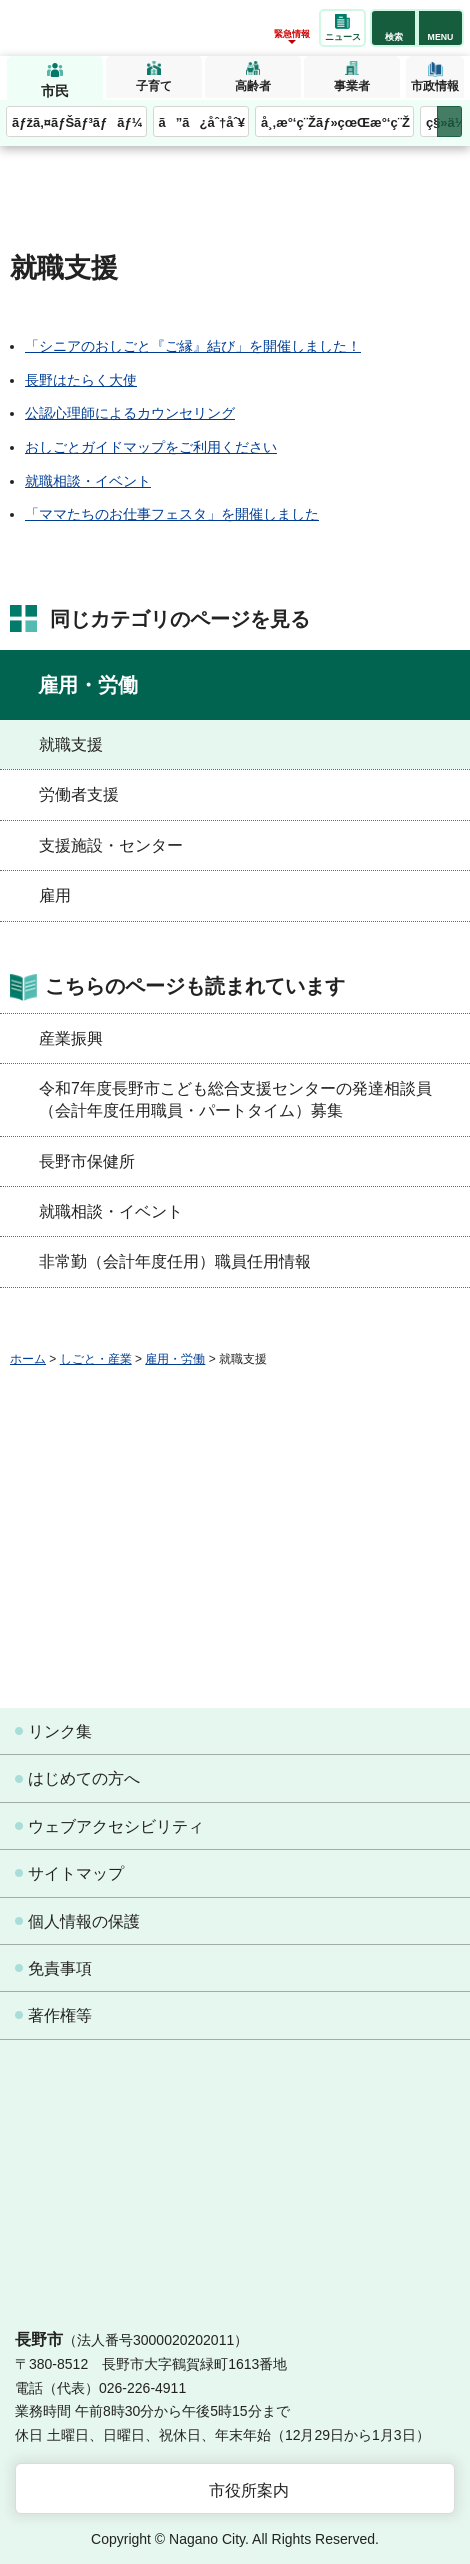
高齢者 (253, 86)
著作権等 (60, 2015)
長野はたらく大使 (81, 380)
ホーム (28, 1359)
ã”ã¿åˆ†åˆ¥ (202, 122)
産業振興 (71, 1038)
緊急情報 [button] (292, 34)
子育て (154, 86)
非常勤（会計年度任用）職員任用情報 (175, 1261)
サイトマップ (76, 1873)
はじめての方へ (84, 1778)
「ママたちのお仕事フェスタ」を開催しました (172, 514)
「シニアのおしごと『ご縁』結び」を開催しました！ (193, 346)
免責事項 (60, 1968)
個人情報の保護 (84, 1921)
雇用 (55, 895)
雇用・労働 (88, 685)
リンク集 (60, 1731)
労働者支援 (79, 794)
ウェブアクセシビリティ (116, 1826)
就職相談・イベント (88, 481)
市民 (55, 91)
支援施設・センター (111, 845)
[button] (393, 28)
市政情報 (435, 86)
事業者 (352, 86)
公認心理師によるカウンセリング (130, 413)
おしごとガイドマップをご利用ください (151, 447)
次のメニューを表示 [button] (449, 121)
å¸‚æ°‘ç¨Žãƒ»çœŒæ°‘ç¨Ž (335, 122)
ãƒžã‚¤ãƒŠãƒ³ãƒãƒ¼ (77, 122)
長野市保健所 (87, 1161)
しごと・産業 (96, 1359)
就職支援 (71, 744)
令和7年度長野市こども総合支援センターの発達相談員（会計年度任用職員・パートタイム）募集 (235, 1099)
